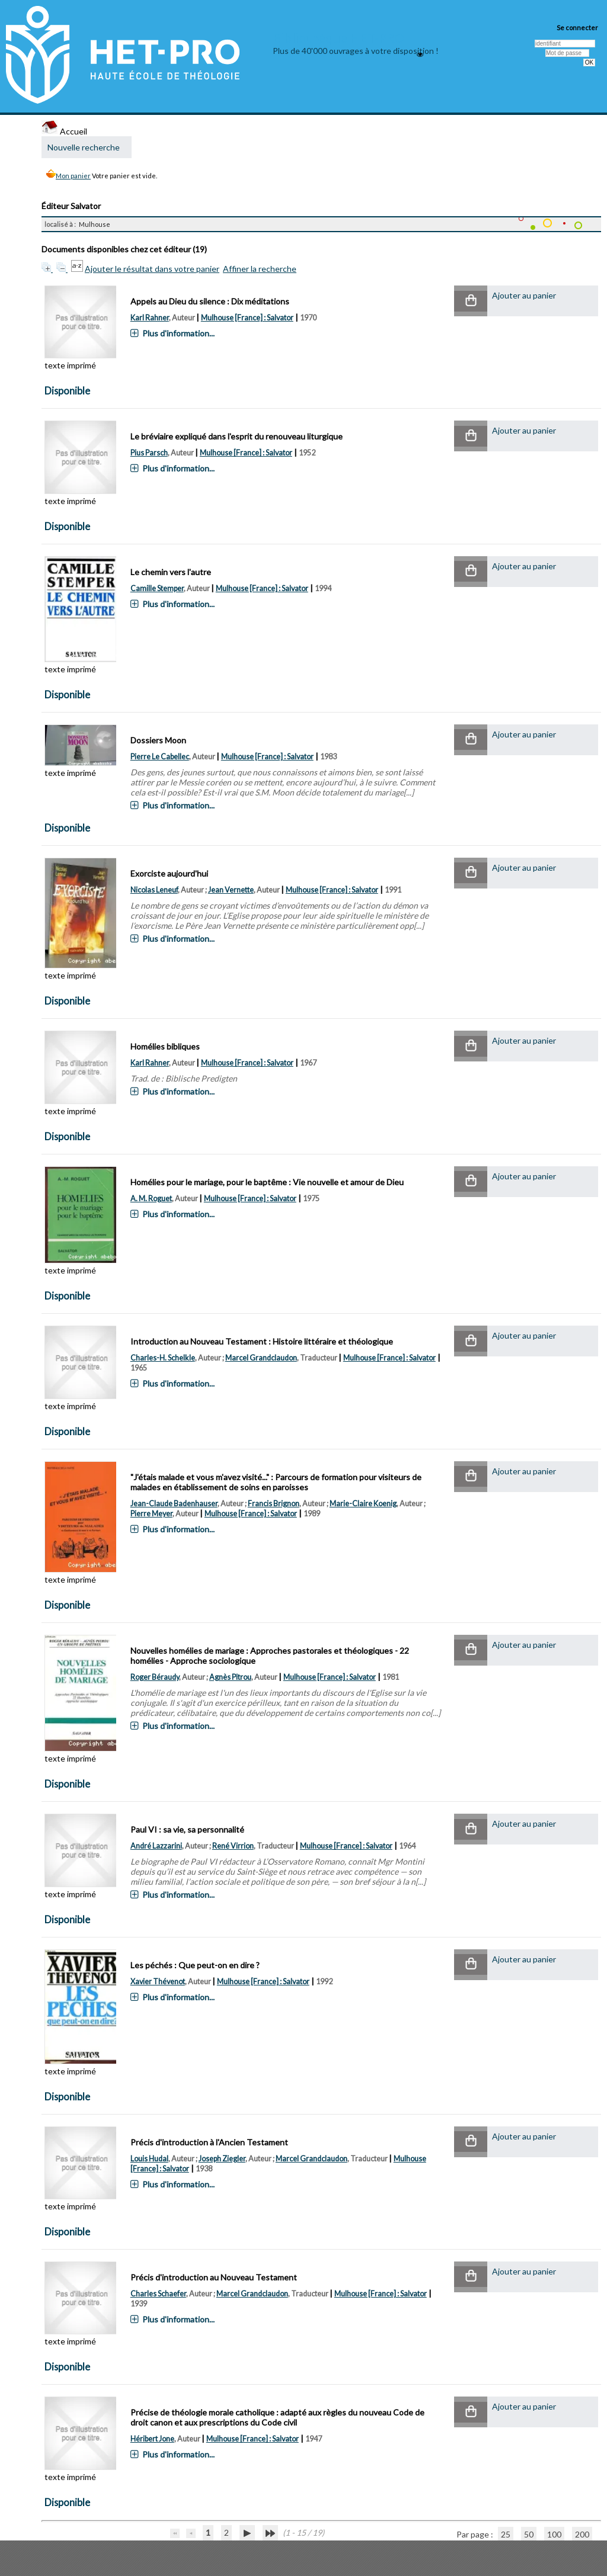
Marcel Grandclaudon (261, 1357)
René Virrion (233, 1846)
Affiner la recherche (259, 269)
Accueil (64, 131)
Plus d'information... (178, 333)
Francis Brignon (273, 1503)
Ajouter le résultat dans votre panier (152, 269)
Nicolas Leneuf (154, 890)
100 (554, 2534)
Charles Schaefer (158, 2293)
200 (582, 2534)
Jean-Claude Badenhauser (174, 1503)
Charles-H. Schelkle (162, 1357)
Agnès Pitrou (230, 1677)
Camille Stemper (157, 588)
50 (528, 2534)
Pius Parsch (149, 452)
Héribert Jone (152, 2438)
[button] (470, 301)
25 (505, 2534)
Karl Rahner (149, 317)
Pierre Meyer (151, 1513)
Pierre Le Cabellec (159, 756)
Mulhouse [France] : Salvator (247, 317)
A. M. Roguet (151, 1198)
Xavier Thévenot (157, 1981)
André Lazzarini (156, 1846)
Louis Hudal (149, 2158)
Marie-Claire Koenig (363, 1503)
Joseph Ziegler (222, 2158)
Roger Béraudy (154, 1677)
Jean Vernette (231, 890)
